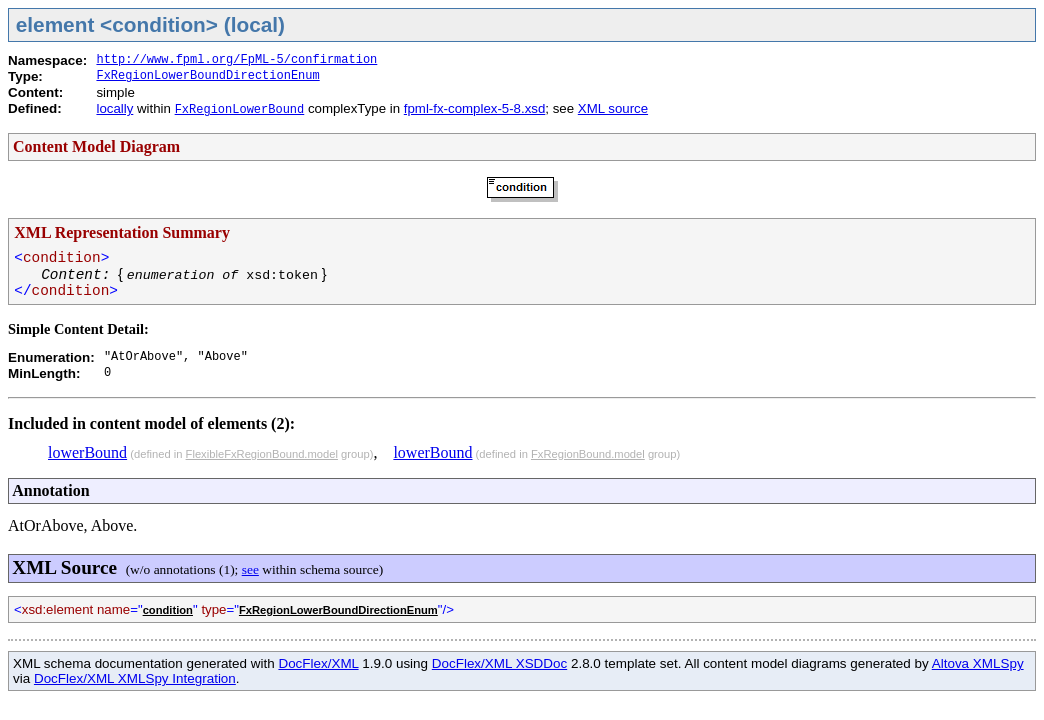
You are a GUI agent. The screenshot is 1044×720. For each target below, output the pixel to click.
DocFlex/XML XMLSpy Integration (135, 678)
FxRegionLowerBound (240, 110)
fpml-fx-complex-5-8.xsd (475, 108)
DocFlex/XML (318, 663)
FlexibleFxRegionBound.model (262, 454)
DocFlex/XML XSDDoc (499, 663)
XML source (613, 108)
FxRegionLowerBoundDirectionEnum (207, 76)
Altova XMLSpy (978, 663)
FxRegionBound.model (588, 454)
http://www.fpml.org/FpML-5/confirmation (236, 60)
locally (114, 108)
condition (168, 610)
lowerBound (87, 452)
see (250, 569)
